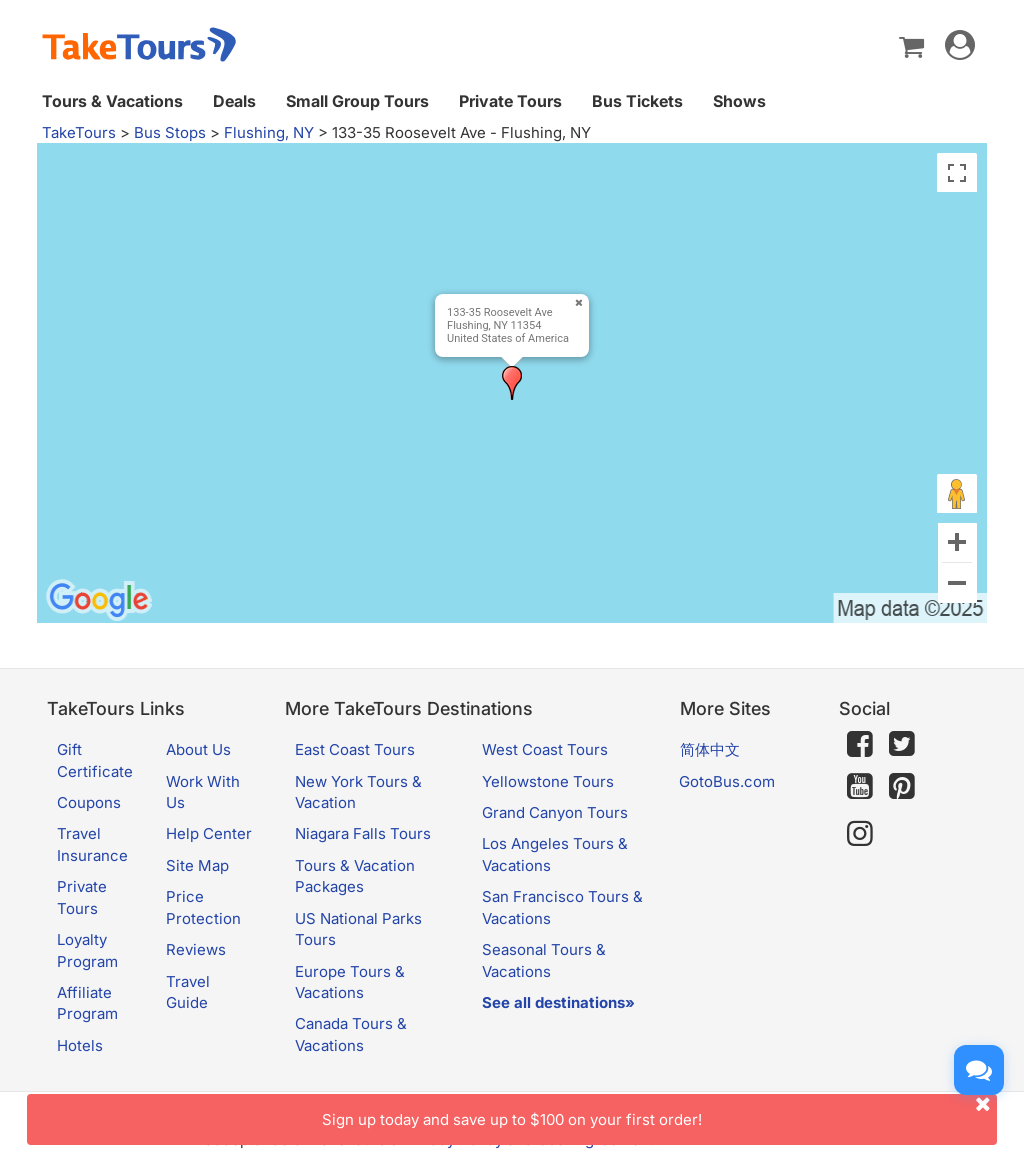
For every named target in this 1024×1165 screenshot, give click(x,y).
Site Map (197, 865)
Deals (234, 101)
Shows (739, 101)
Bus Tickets (637, 101)
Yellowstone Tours (548, 781)
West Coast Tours (545, 749)
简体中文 (710, 749)
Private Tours (510, 101)
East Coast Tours (355, 749)
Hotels (80, 1045)
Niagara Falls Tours (363, 833)
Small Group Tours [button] (357, 101)
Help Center (209, 833)
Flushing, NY (269, 132)
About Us (198, 749)
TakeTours (79, 132)
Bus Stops (170, 132)
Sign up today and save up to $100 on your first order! (659, 1111)
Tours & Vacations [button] (112, 101)
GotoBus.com (727, 781)
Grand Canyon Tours (555, 812)
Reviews (196, 949)
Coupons (89, 802)
